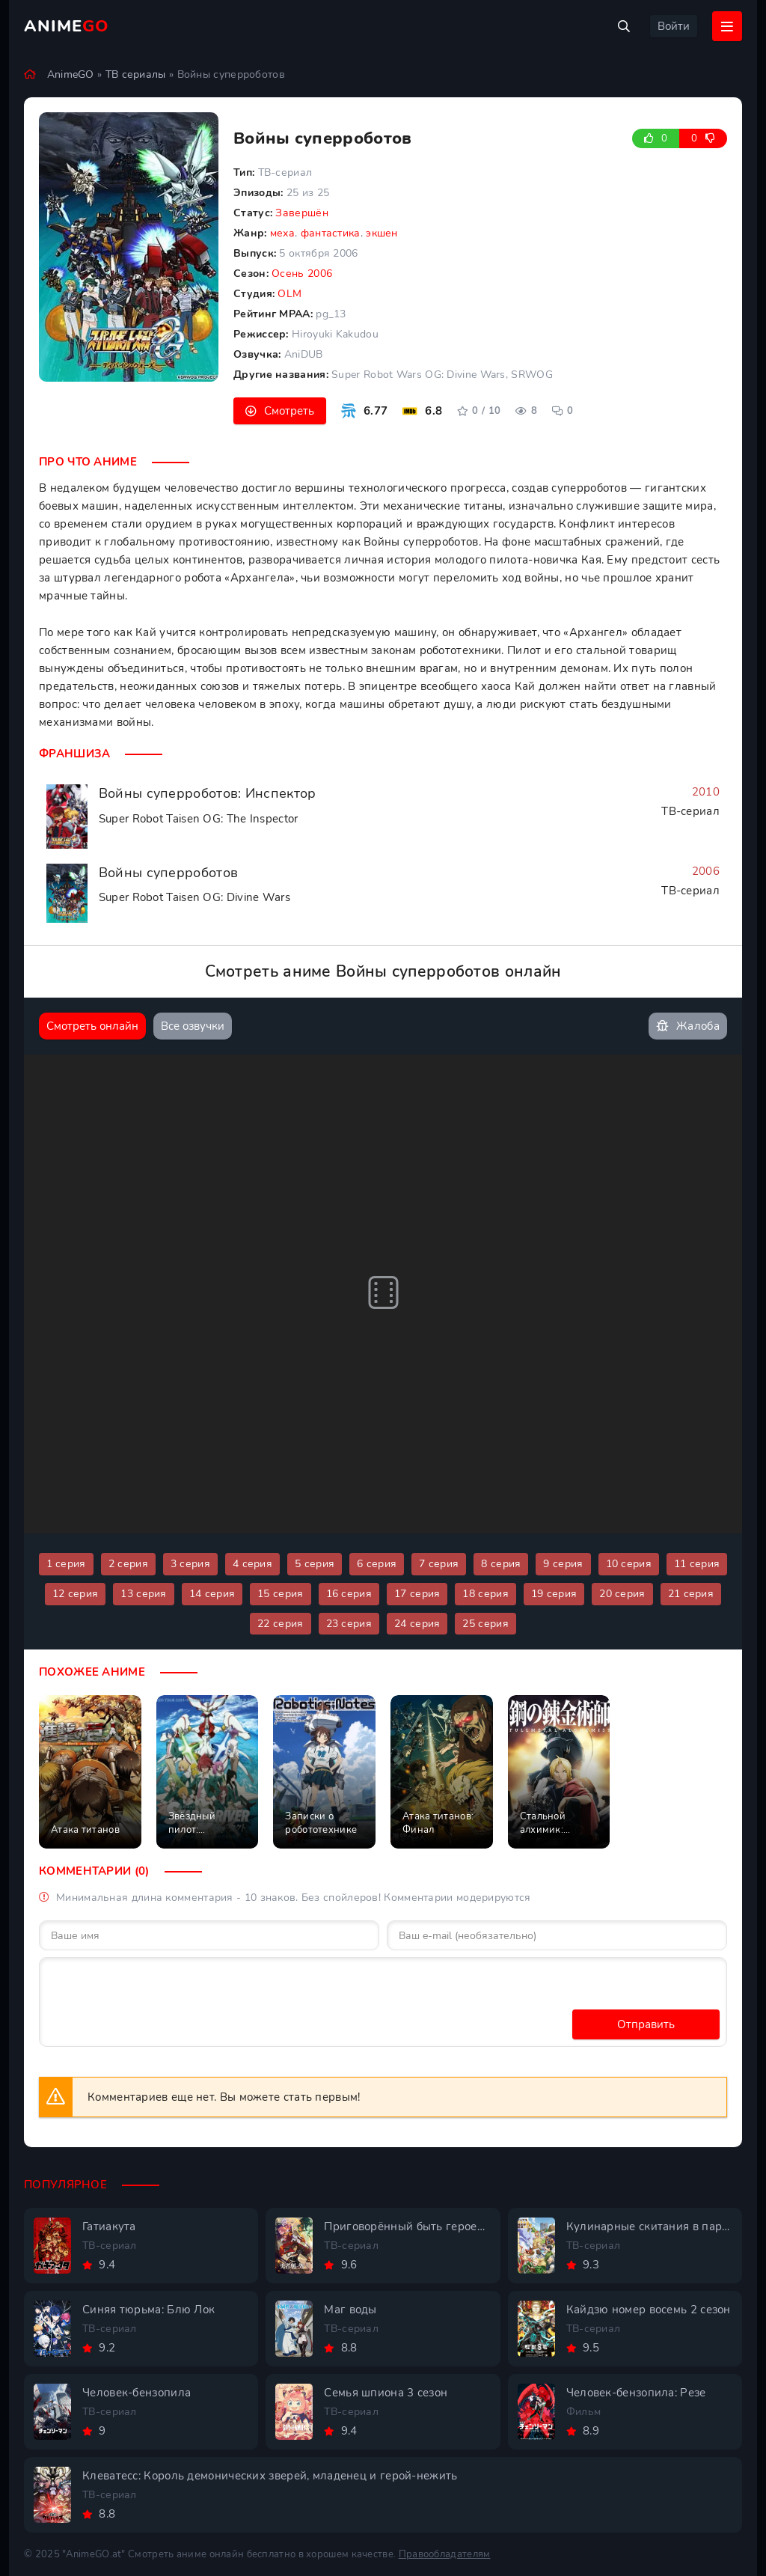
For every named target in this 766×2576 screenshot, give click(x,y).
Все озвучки (192, 1026)
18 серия (485, 1594)
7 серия (439, 1564)
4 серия (252, 1564)
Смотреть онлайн (92, 1026)
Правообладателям (445, 2554)
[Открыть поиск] (624, 26)
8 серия (501, 1564)
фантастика (331, 233)
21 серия (691, 1594)
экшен (382, 233)
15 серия (280, 1594)
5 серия (314, 1564)
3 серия (190, 1564)
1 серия (66, 1564)
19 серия (554, 1594)
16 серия (349, 1594)
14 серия (212, 1594)
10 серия (629, 1564)
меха (282, 233)
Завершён (301, 213)
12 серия (75, 1594)
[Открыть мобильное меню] (727, 26)
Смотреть (289, 410)
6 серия (376, 1564)
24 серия (417, 1624)
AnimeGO (70, 74)
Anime (66, 26)
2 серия (128, 1564)
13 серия (143, 1594)
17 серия (417, 1594)
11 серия (697, 1564)
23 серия (349, 1624)
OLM (289, 294)
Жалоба (688, 1026)
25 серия (485, 1624)
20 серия (622, 1594)
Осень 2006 (302, 273)
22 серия (280, 1624)
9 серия (563, 1564)
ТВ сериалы (135, 74)
